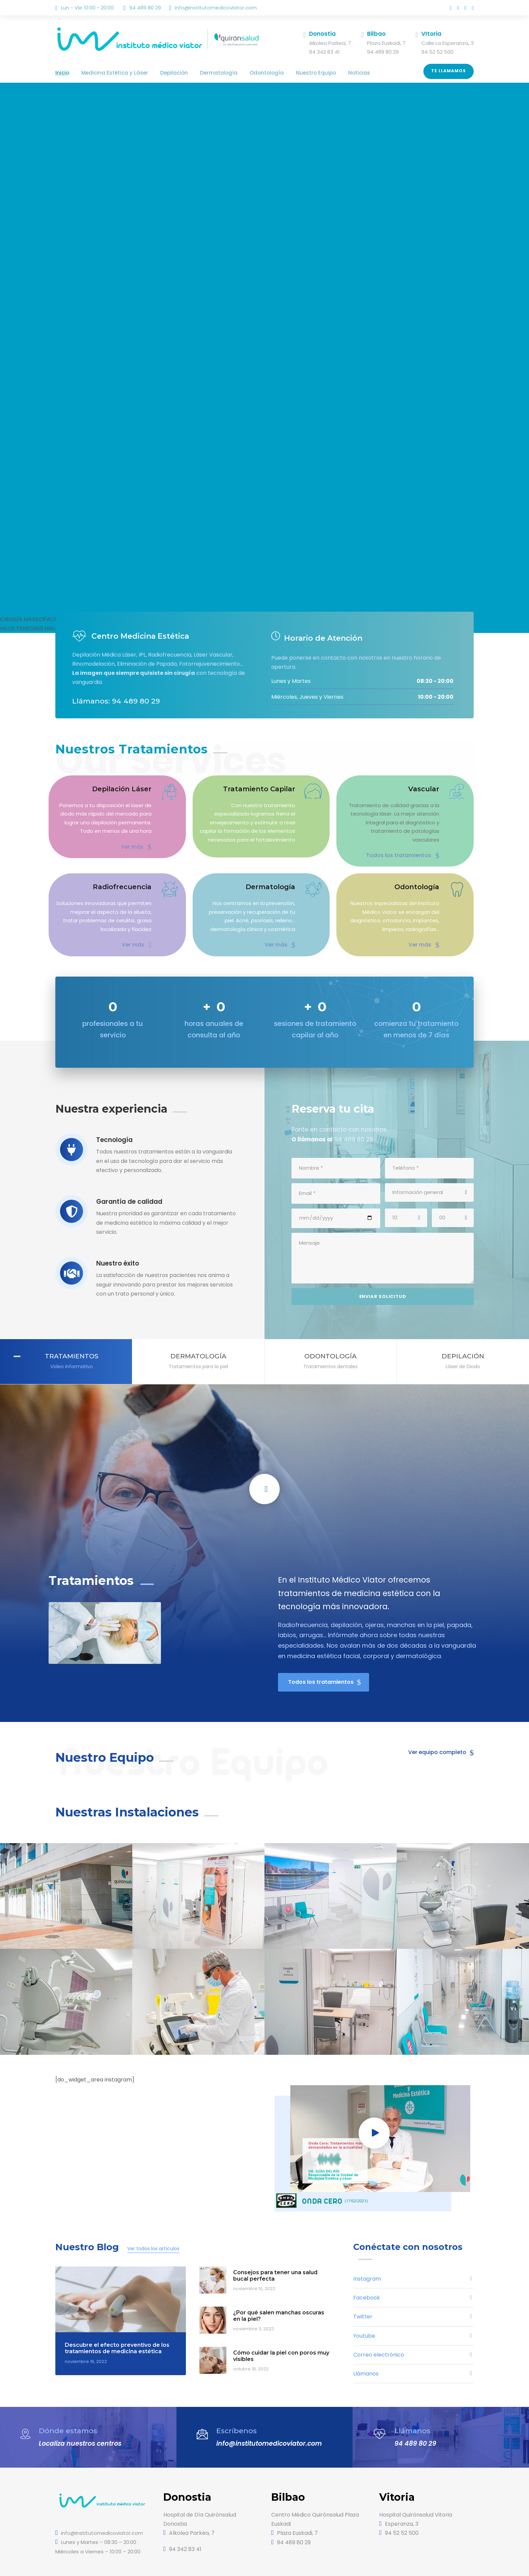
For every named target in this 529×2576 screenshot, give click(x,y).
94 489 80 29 (413, 2411)
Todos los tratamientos (408, 845)
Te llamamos (449, 71)
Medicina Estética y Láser (108, 73)
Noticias (323, 73)
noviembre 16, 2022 (84, 2331)
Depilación (161, 73)
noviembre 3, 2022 (251, 2299)
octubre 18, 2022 (249, 2339)
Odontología (241, 73)
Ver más (137, 845)
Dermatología (200, 73)
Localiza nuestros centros (78, 2411)
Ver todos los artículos (144, 2218)
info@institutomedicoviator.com (207, 7)
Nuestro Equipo (284, 73)
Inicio (61, 73)
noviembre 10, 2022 (252, 2258)
